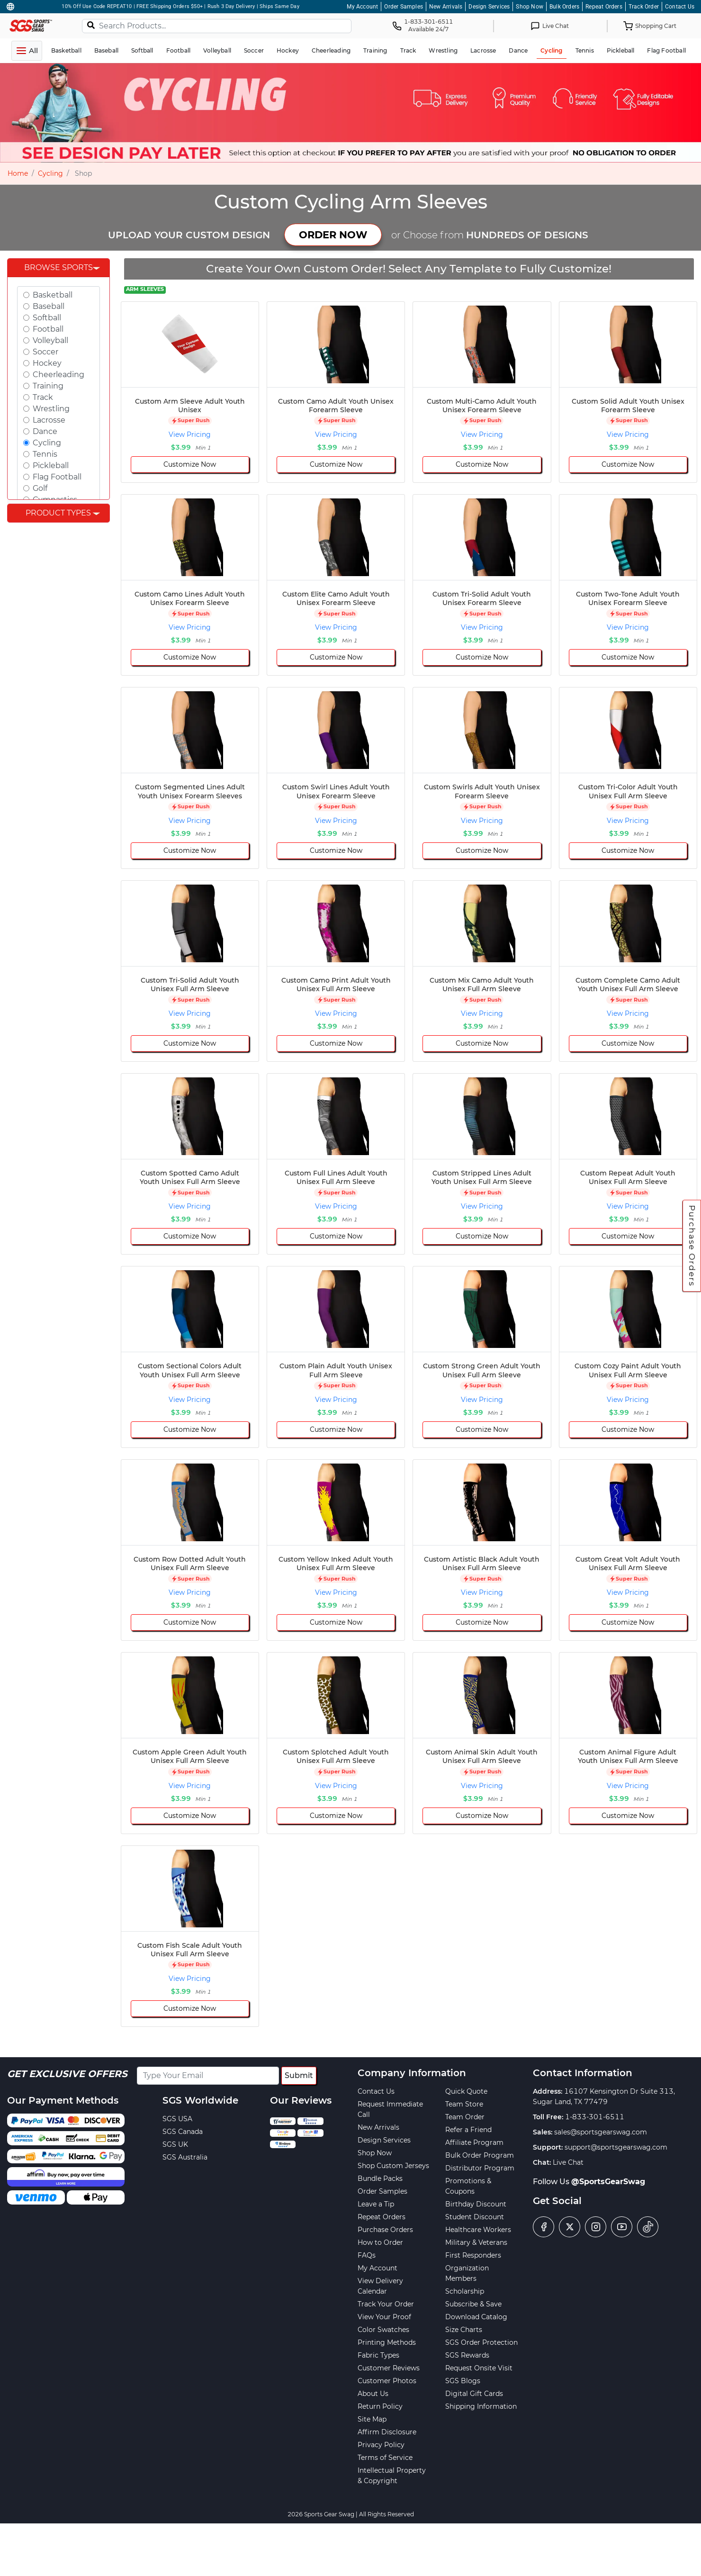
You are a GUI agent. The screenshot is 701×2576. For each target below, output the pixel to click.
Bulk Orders (564, 6)
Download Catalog (476, 2317)
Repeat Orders (603, 6)
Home (18, 173)
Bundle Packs (380, 2178)
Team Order (465, 2117)
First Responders (473, 2255)
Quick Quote (466, 2091)
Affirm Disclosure (387, 2432)
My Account (362, 6)
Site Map (372, 2419)
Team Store (464, 2104)
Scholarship (464, 2291)
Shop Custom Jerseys (393, 2165)
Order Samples (403, 6)
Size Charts (463, 2329)
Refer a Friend (468, 2129)
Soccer (45, 351)
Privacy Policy (381, 2444)
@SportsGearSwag (608, 2181)
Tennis (45, 454)
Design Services (489, 6)
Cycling (50, 173)
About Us (373, 2393)
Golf (40, 488)
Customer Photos (387, 2381)
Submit (299, 2075)
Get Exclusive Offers (67, 2073)
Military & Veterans (476, 2242)
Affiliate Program (474, 2142)
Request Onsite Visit (478, 2368)
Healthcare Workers (478, 2229)
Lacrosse (49, 420)
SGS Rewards (467, 2355)
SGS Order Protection (481, 2342)
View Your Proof (384, 2317)
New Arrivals (445, 6)
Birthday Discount (475, 2204)
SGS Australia (184, 2157)
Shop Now (529, 6)
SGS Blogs (462, 2381)
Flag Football (57, 476)
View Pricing (190, 434)
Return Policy (380, 2406)
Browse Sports (58, 267)
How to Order (380, 2242)
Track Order (644, 6)
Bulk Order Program (479, 2155)
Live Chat (568, 2162)
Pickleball (51, 465)
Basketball (52, 294)
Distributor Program (479, 2168)
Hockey (47, 363)
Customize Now (189, 464)
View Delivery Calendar (380, 2286)
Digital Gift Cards (474, 2393)
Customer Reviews (389, 2368)
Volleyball (50, 340)
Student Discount (474, 2217)
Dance (45, 431)
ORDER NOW (333, 235)
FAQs (367, 2255)
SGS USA (177, 2119)
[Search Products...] (216, 26)
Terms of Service (385, 2457)
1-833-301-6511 (594, 2117)
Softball (47, 317)
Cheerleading (58, 374)
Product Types (58, 512)
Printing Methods (387, 2342)
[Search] (91, 25)
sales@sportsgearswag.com (600, 2132)
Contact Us (679, 6)
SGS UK (175, 2144)
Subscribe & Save (473, 2304)
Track (43, 397)
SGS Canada (182, 2131)
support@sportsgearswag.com (616, 2147)
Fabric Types (378, 2355)
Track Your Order (386, 2304)
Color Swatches (383, 2329)
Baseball (48, 306)
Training (48, 385)
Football (48, 329)
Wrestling (51, 408)
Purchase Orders (692, 1245)
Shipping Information (481, 2406)
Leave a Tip (376, 2204)
